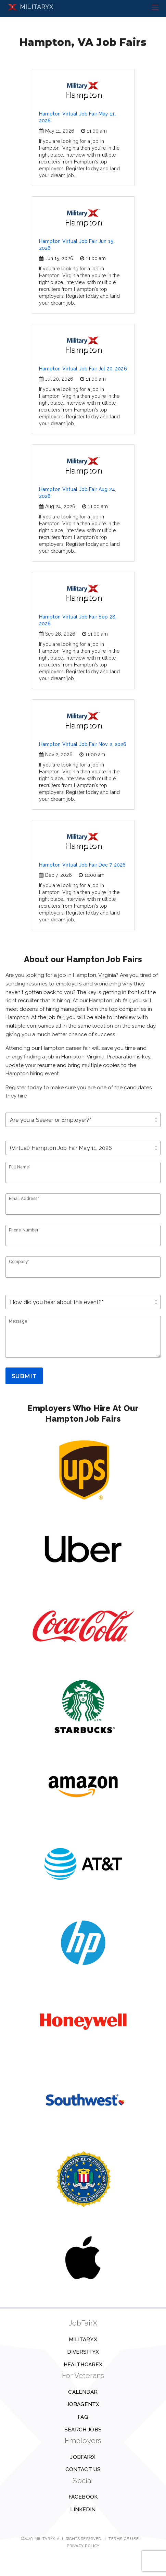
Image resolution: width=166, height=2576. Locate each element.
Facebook (83, 2497)
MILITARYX (30, 6)
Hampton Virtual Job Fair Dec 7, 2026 (82, 865)
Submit (24, 1376)
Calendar (83, 2392)
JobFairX (82, 2457)
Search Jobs (83, 2430)
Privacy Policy (83, 2545)
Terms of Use (123, 2538)
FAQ (83, 2417)
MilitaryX (83, 2339)
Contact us (83, 2469)
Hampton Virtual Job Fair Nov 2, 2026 (83, 744)
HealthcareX (83, 2365)
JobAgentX (83, 2404)
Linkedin (82, 2509)
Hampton (83, 90)
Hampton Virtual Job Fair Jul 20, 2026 (83, 368)
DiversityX (83, 2352)
